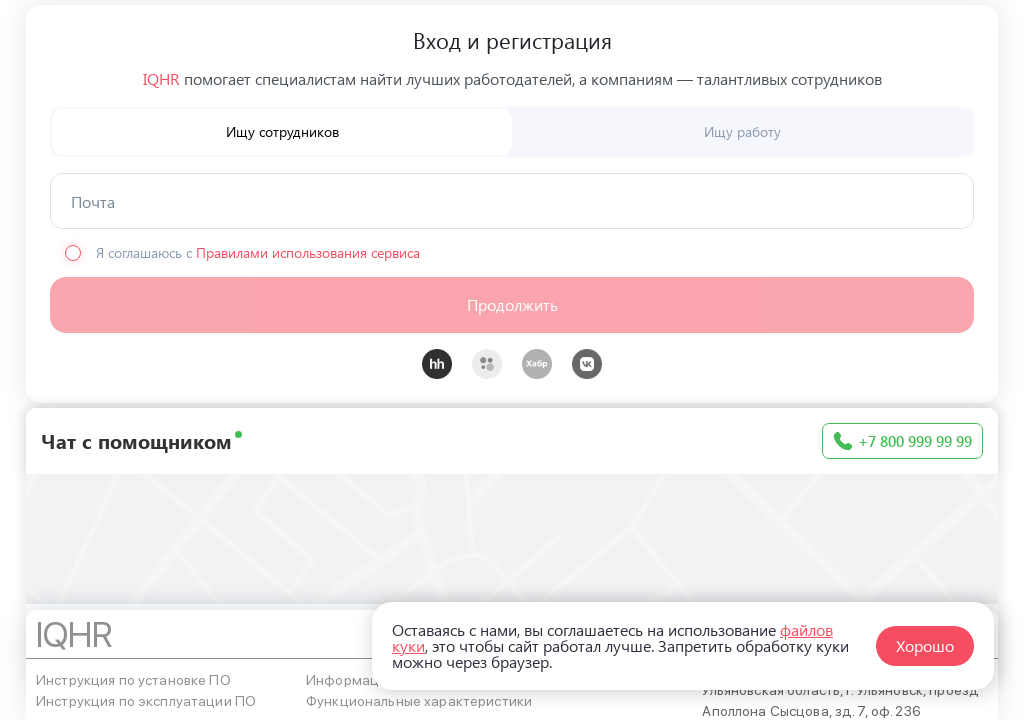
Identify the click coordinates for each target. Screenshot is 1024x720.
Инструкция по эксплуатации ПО (146, 701)
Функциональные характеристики (419, 701)
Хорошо (925, 645)
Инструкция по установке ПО (133, 680)
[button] (512, 305)
